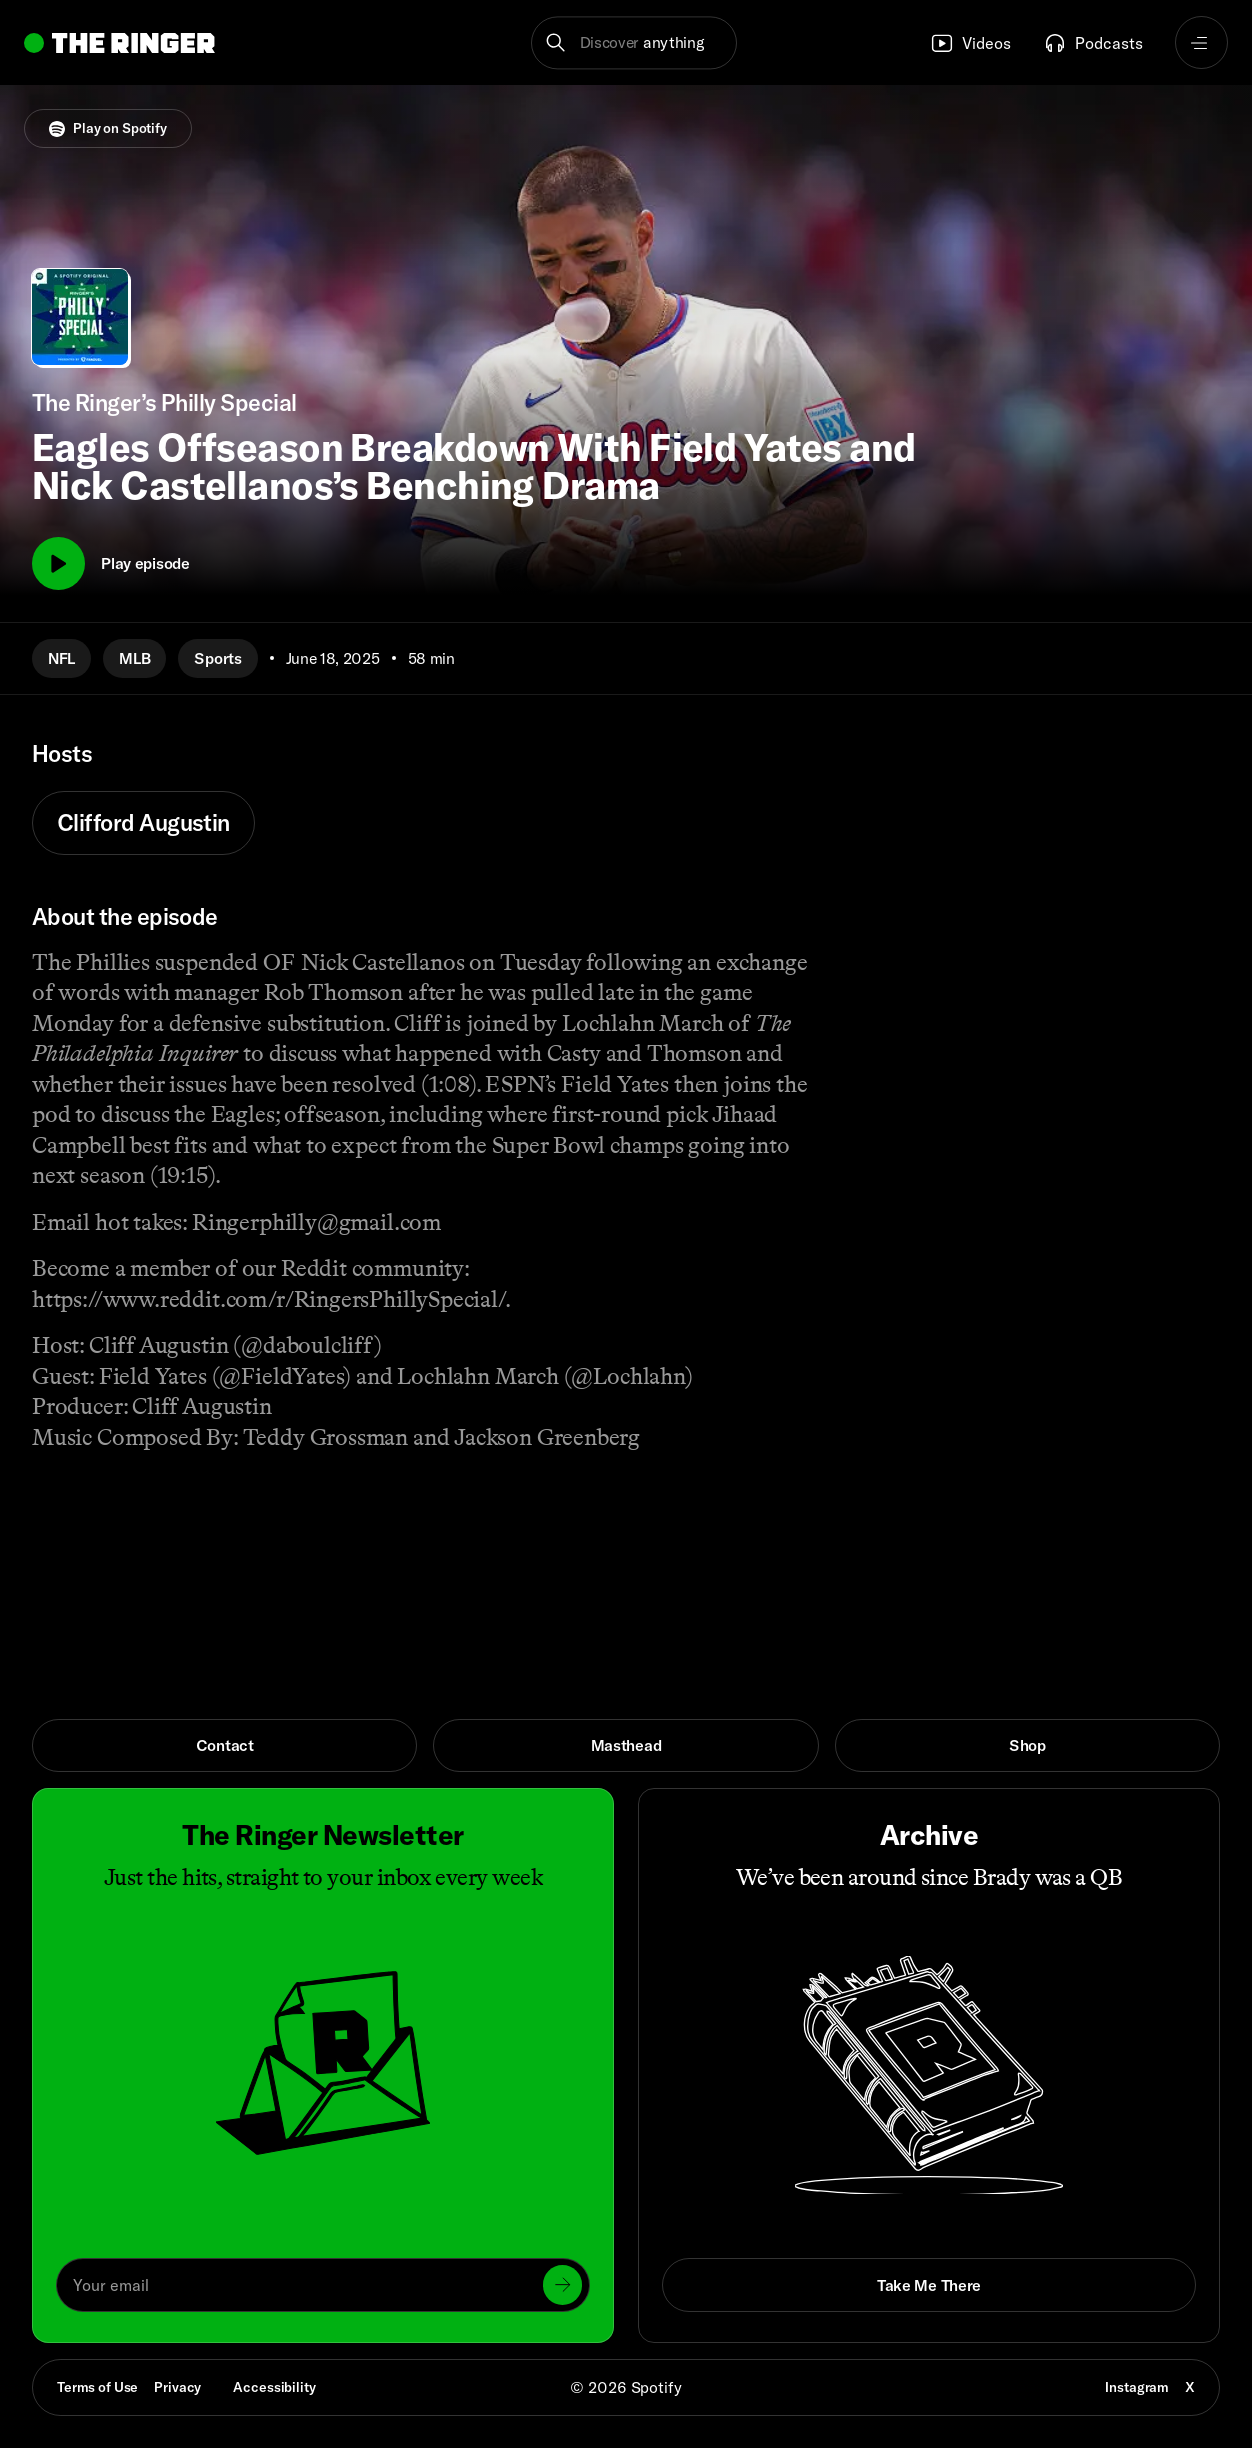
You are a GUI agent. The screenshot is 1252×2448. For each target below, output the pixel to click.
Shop (1027, 1745)
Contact (225, 1745)
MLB (134, 658)
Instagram (1137, 2387)
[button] (634, 42)
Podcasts (1093, 43)
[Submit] (562, 2284)
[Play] (58, 563)
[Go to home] (119, 43)
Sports (217, 658)
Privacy (177, 2387)
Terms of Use (97, 2387)
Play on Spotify (108, 128)
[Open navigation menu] (1201, 42)
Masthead (626, 1745)
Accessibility (274, 2387)
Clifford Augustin (143, 822)
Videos (970, 43)
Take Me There (929, 2285)
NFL (61, 658)
